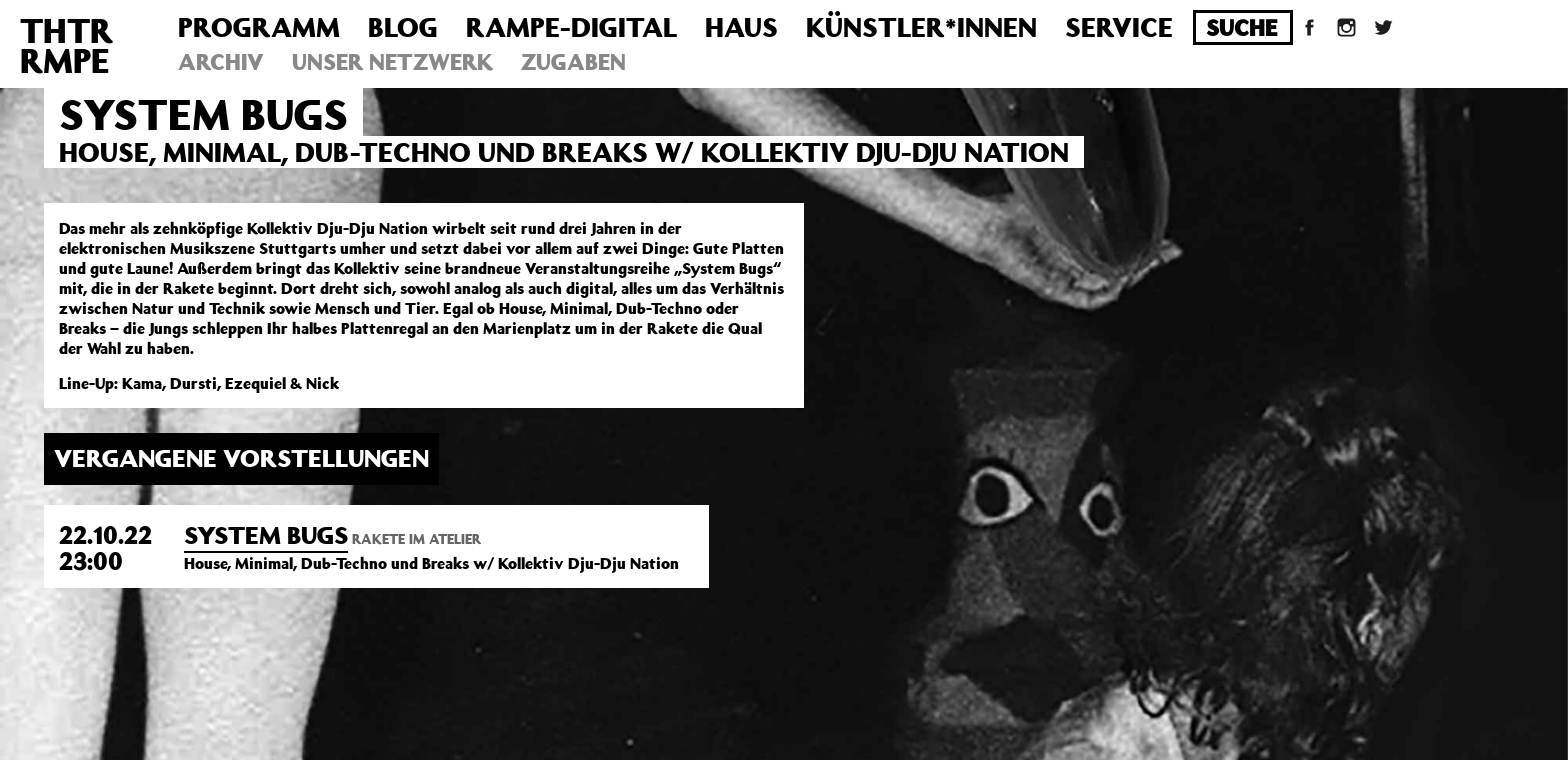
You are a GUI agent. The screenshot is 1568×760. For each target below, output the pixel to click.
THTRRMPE (66, 45)
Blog (403, 26)
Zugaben (573, 61)
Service (1119, 26)
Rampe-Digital (571, 26)
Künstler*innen (921, 26)
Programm (259, 26)
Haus (741, 26)
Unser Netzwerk (392, 61)
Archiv (221, 61)
